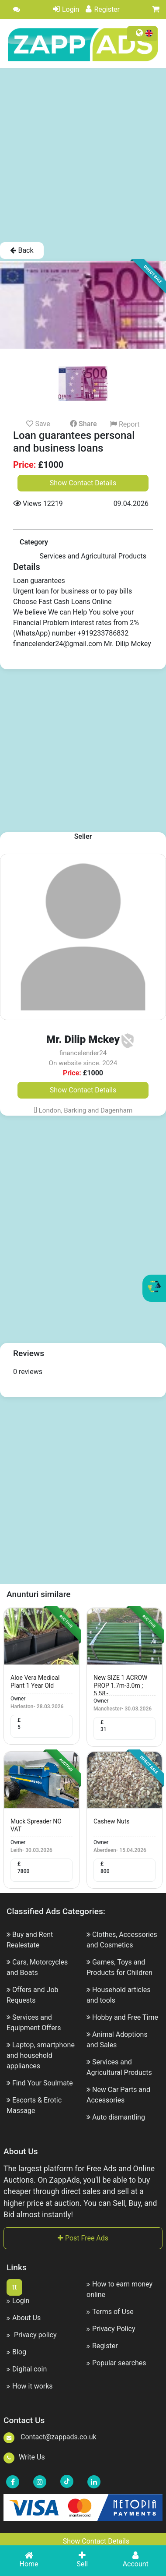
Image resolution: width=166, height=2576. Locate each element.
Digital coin (27, 2369)
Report (124, 424)
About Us (24, 2318)
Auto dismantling (118, 2117)
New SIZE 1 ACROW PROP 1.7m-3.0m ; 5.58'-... (120, 1685)
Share (83, 424)
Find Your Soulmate (42, 2083)
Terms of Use (110, 2311)
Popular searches (116, 2363)
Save (38, 423)
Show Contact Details (83, 483)
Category (34, 542)
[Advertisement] (82, 155)
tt (14, 2287)
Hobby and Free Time (125, 2017)
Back (21, 250)
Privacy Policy (110, 2329)
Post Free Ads (83, 2238)
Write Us (24, 2457)
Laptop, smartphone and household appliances (41, 2055)
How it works (30, 2386)
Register (103, 9)
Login (66, 9)
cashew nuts (111, 1821)
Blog (16, 2352)
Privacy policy (31, 2335)
